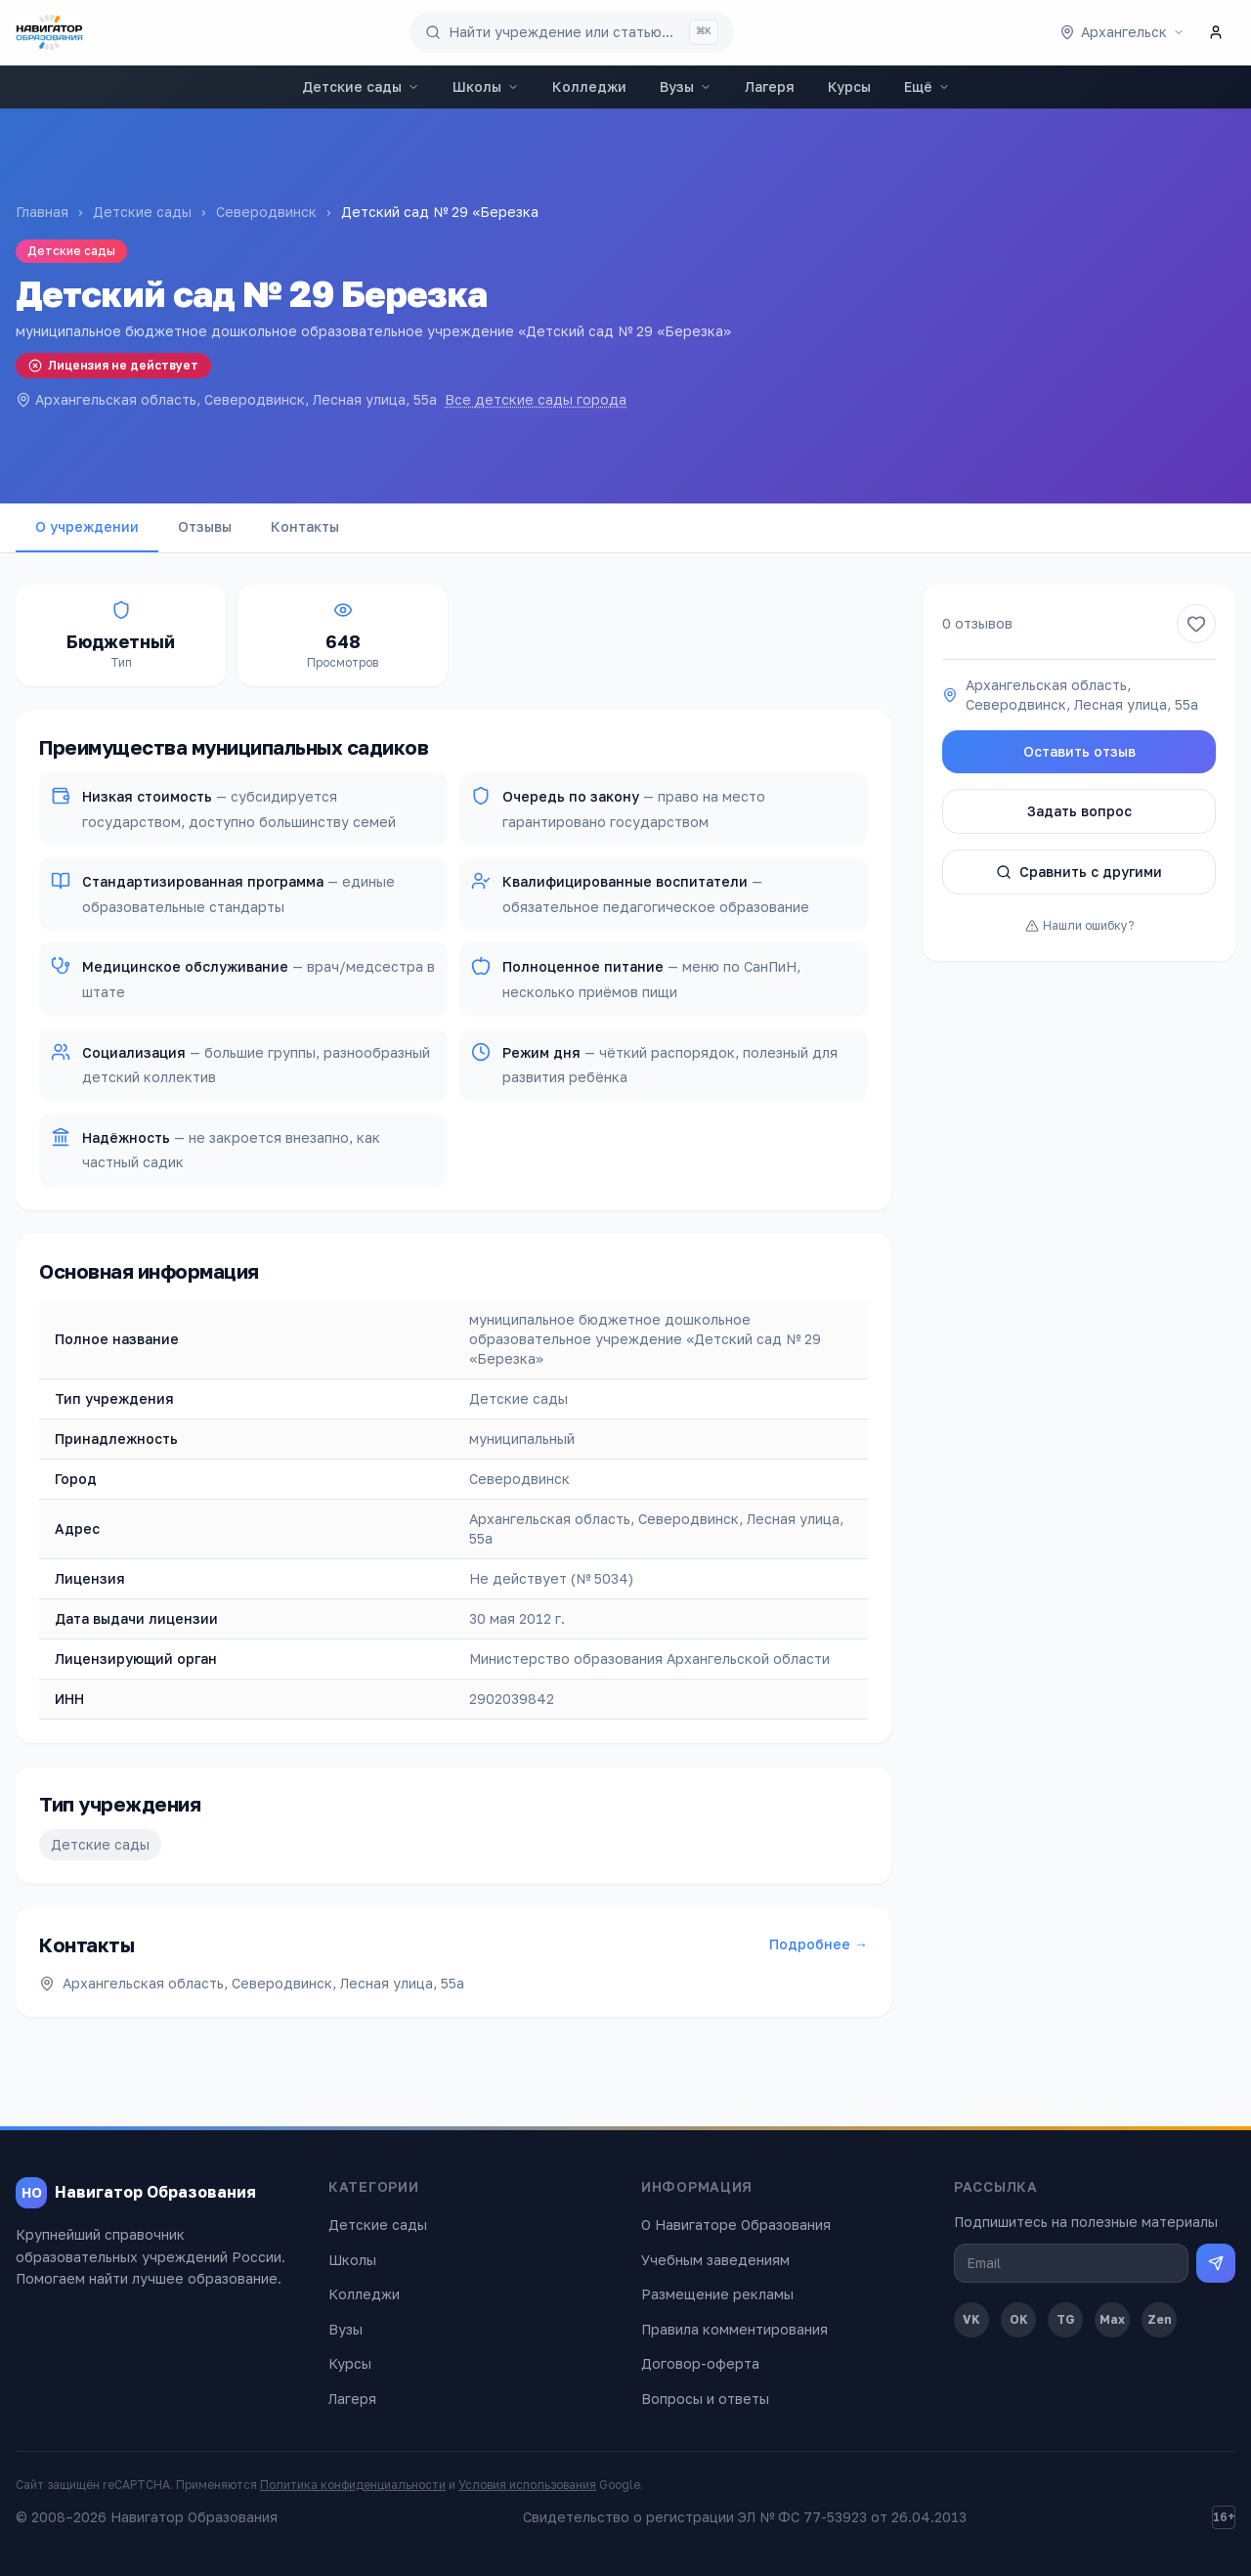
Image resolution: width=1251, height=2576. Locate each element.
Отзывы (205, 526)
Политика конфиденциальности (353, 2484)
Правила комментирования (734, 2329)
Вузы (686, 86)
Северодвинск (266, 211)
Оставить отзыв (1079, 751)
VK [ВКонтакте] (971, 2319)
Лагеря (770, 86)
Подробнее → (818, 1944)
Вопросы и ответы (705, 2398)
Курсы (849, 86)
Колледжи (589, 86)
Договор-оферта (700, 2363)
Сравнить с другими (1079, 871)
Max (1112, 2319)
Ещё (927, 86)
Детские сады (360, 86)
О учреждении (87, 526)
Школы (486, 86)
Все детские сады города (535, 399)
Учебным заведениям (715, 2259)
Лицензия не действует (113, 365)
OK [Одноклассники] (1019, 2319)
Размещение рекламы (717, 2294)
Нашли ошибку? (1079, 925)
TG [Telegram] (1066, 2319)
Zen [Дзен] (1159, 2319)
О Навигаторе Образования (736, 2224)
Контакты (305, 526)
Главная (42, 211)
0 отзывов (977, 623)
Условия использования (527, 2484)
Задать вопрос (1079, 811)
